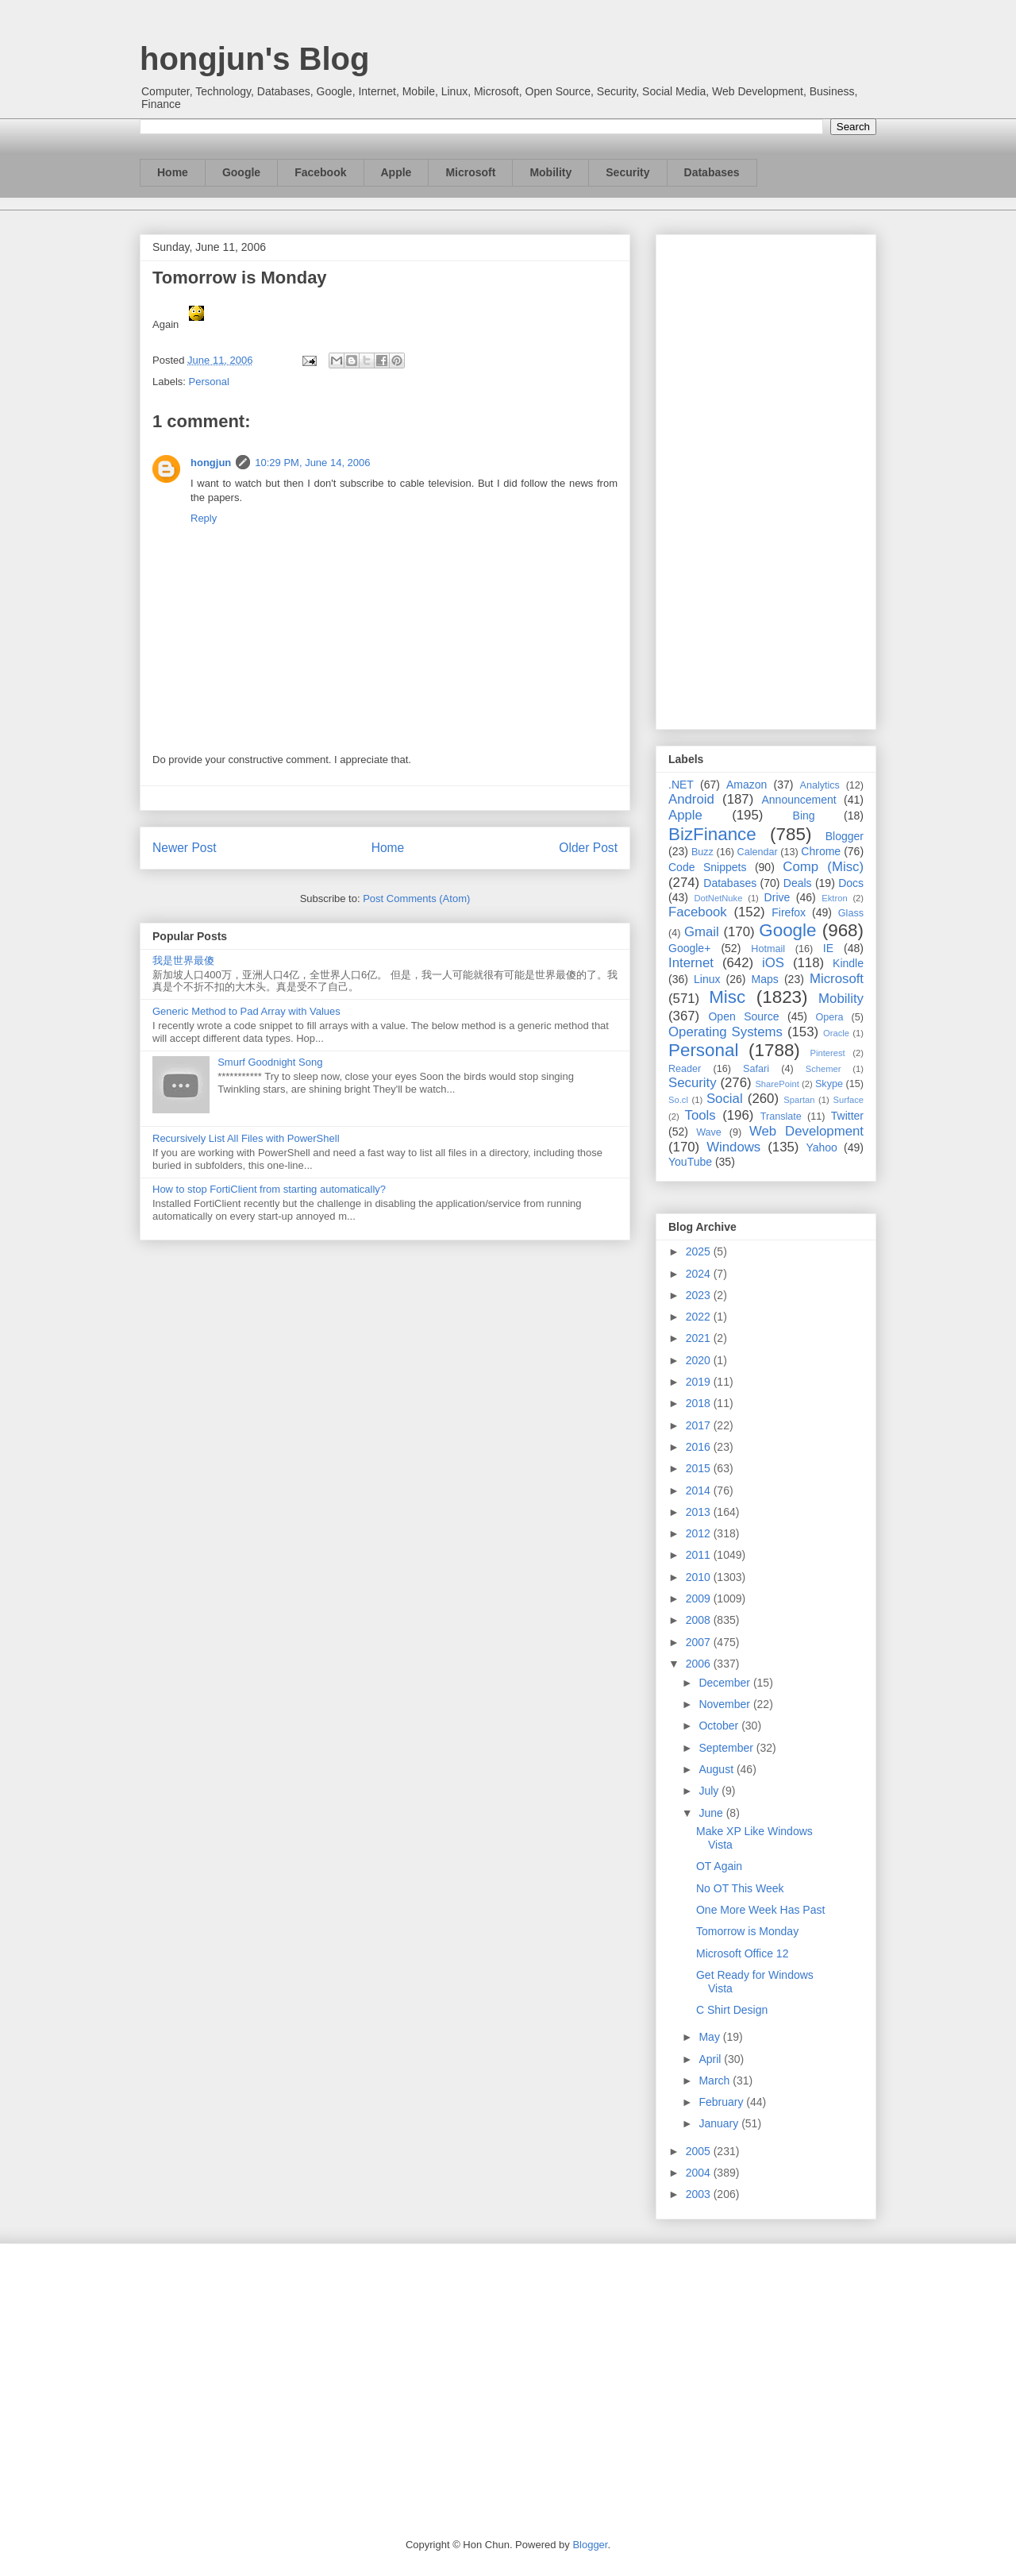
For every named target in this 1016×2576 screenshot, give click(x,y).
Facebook (320, 172)
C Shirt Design (732, 2009)
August (717, 1769)
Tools (700, 1115)
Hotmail (768, 948)
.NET (681, 784)
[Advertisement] (766, 479)
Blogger (845, 836)
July (710, 1790)
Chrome (821, 851)
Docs (851, 883)
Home (172, 172)
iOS (773, 962)
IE (828, 948)
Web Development (806, 1131)
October (719, 1725)
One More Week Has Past (760, 1909)
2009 (700, 1598)
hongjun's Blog (254, 58)
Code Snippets (707, 867)
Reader (684, 1068)
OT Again (719, 1866)
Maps (765, 979)
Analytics (820, 785)
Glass (851, 913)
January (719, 2123)
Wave (709, 1132)
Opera (829, 1017)
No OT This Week (739, 1888)
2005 (700, 2151)
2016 (700, 1446)
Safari (756, 1068)
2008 (700, 1620)
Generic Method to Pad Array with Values (246, 1011)
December (725, 1682)
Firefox (789, 912)
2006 (700, 1663)
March (715, 2080)
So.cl (678, 1100)
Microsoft (470, 172)
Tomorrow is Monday (747, 1931)
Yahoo (821, 1147)
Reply (203, 518)
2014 (700, 1490)
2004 (700, 2172)
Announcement (798, 799)
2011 (700, 1554)
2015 (700, 1468)
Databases (712, 172)
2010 (700, 1577)
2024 (700, 1273)
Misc (727, 997)
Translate (781, 1116)
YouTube (690, 1161)
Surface (848, 1100)
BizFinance (712, 834)
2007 (700, 1642)
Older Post (588, 847)
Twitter (847, 1115)
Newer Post (184, 847)
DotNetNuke (718, 898)
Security (627, 172)
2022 (700, 1316)
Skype (829, 1083)
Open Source (743, 1016)
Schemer (823, 1069)
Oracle (836, 1033)
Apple (396, 172)
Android (691, 799)
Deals (797, 883)
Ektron (834, 898)
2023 (700, 1295)
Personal (209, 382)
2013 (700, 1512)
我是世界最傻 (183, 960)
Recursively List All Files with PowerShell (246, 1138)
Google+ (689, 948)
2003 (700, 2194)
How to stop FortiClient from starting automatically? (269, 1189)
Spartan (798, 1100)
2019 (700, 1381)
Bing (804, 815)
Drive (777, 897)
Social (724, 1098)
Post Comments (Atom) (416, 898)
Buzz (702, 852)
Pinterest (827, 1053)
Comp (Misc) (823, 866)
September (727, 1747)
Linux (707, 979)
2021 (700, 1338)
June (711, 1813)
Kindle (848, 963)
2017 (700, 1425)
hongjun (210, 463)
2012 (700, 1533)
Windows (733, 1147)
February (722, 2102)
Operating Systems (725, 1031)
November (725, 1704)
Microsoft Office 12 (742, 1953)
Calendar (757, 852)
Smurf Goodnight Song (269, 1062)
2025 (700, 1251)
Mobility (550, 172)
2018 (700, 1403)
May (710, 2036)
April (711, 2059)
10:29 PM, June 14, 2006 (312, 463)
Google (241, 172)
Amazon (746, 784)
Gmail (701, 931)
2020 (700, 1360)
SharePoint (777, 1084)
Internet (691, 962)
